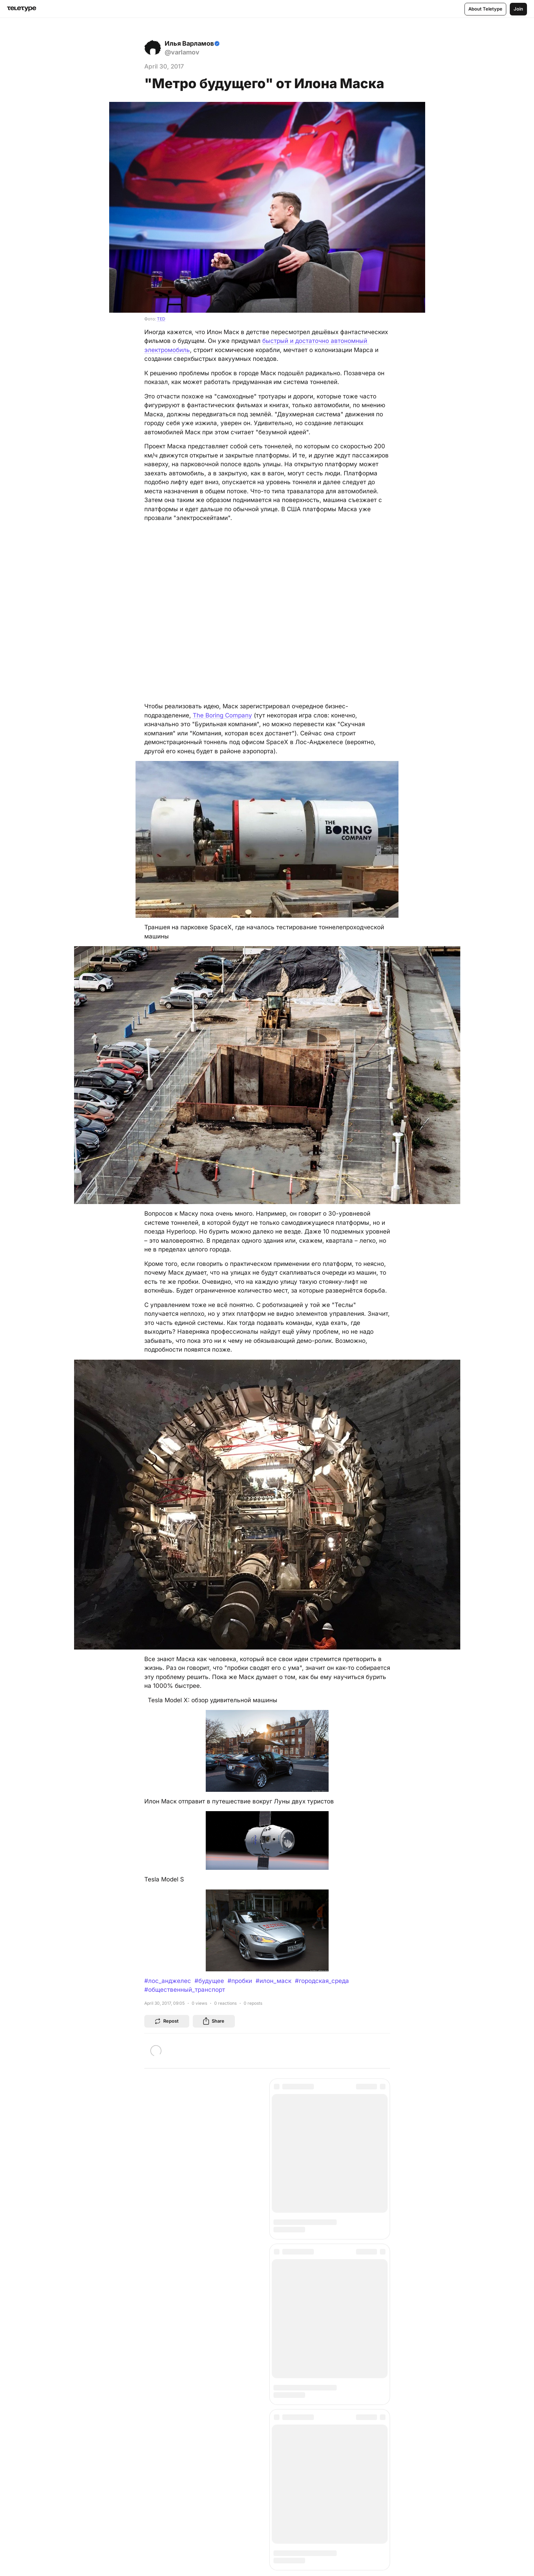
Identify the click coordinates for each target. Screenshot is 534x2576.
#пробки (240, 1980)
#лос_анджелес (167, 1980)
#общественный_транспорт (184, 1989)
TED (161, 318)
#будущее (209, 1980)
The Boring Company (222, 715)
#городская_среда (322, 1980)
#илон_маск (273, 1980)
